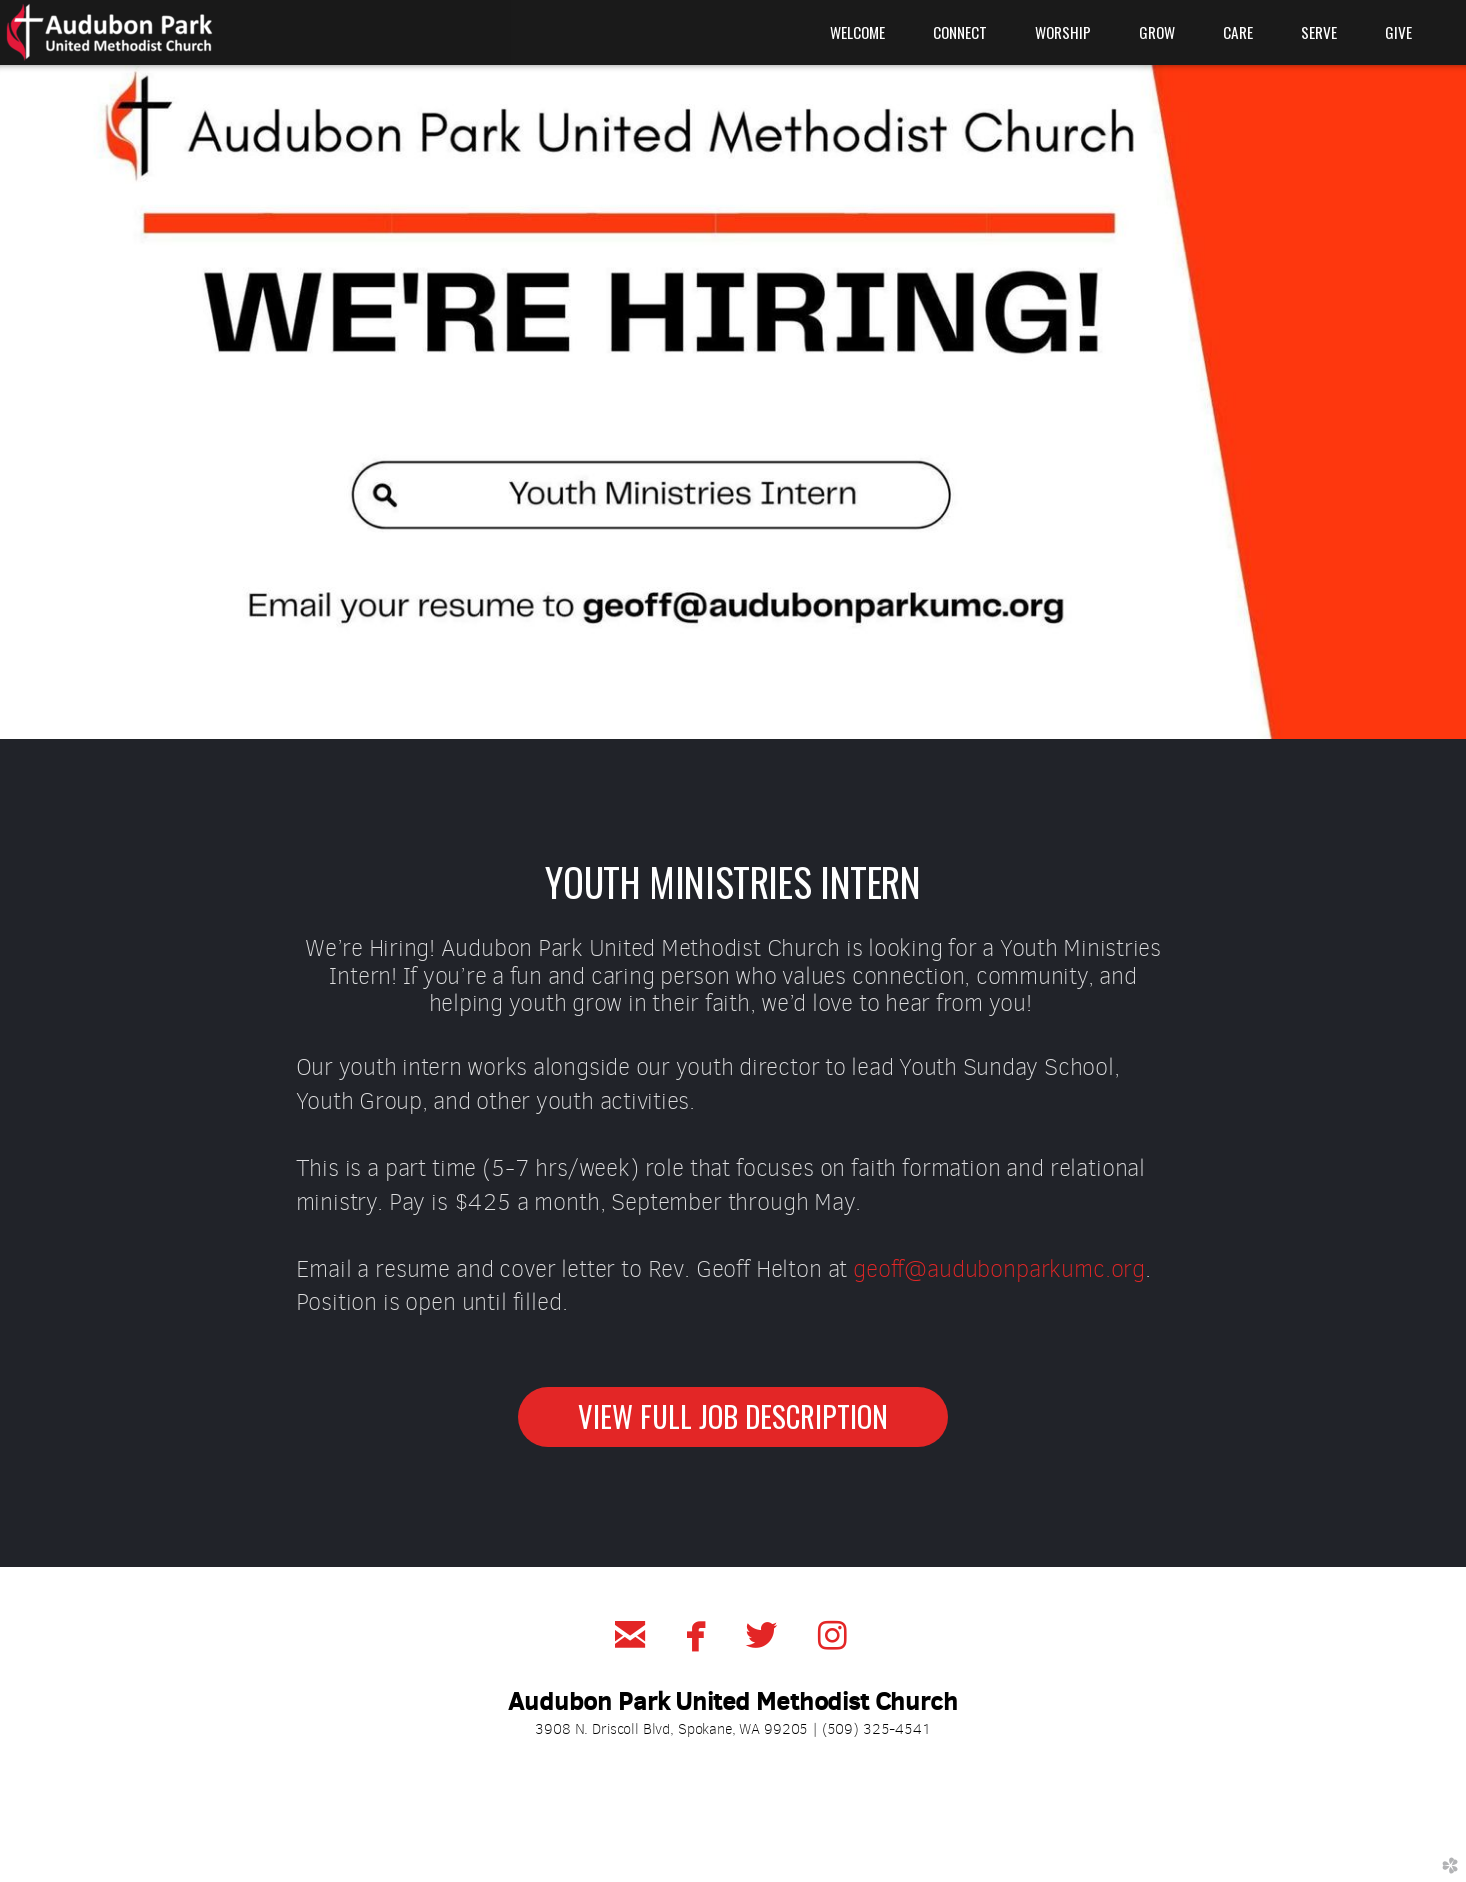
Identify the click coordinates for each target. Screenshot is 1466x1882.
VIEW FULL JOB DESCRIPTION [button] (733, 1416)
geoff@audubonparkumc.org (999, 1269)
